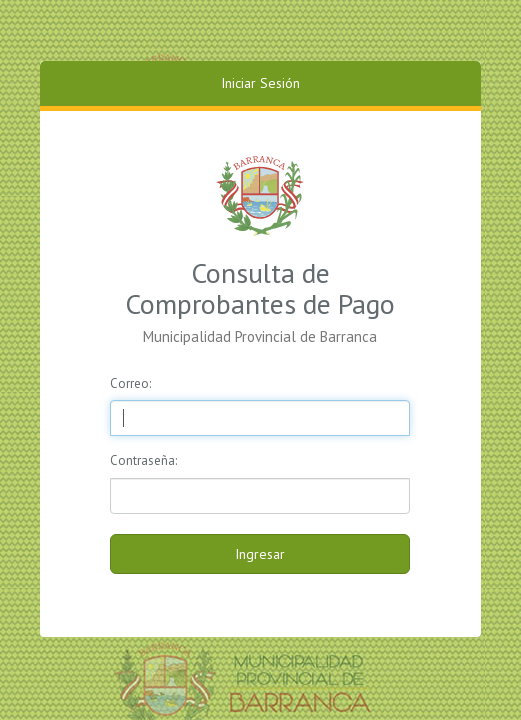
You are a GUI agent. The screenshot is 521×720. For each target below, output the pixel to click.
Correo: (130, 383)
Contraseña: (143, 460)
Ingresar (260, 554)
